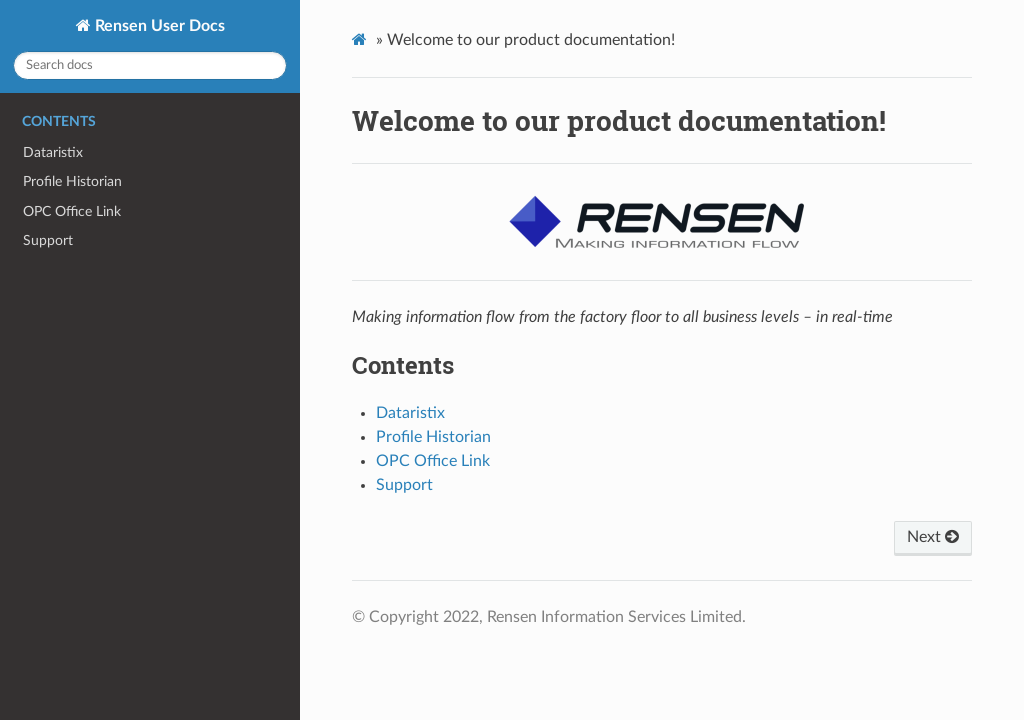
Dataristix (53, 152)
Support (48, 240)
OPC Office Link (72, 211)
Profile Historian (72, 181)
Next (933, 537)
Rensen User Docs (158, 26)
